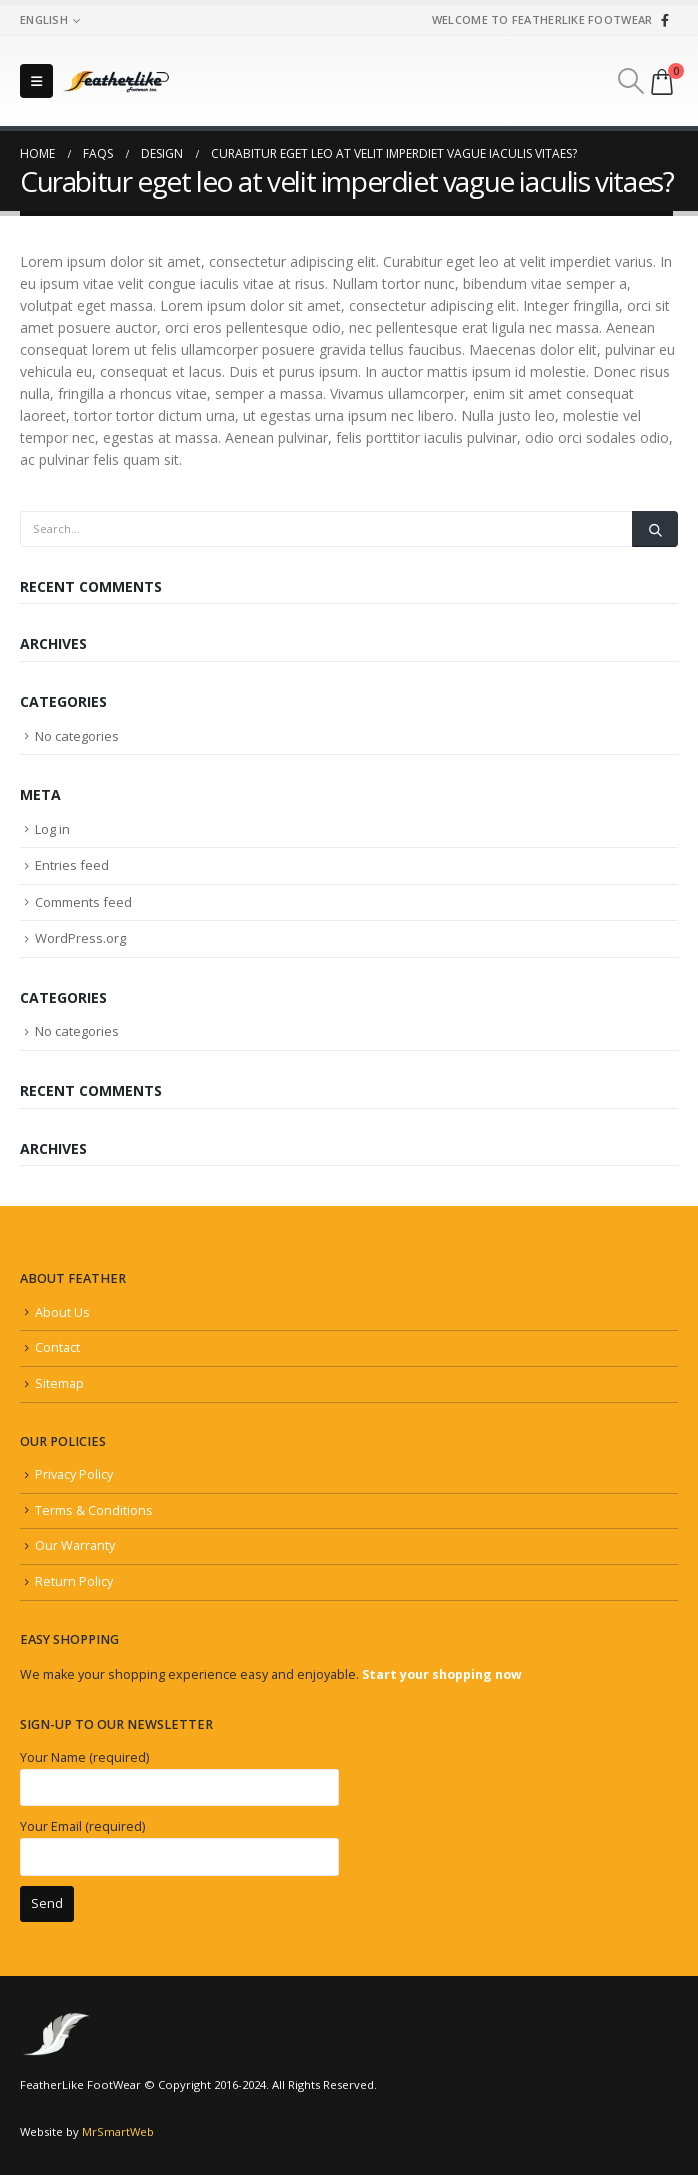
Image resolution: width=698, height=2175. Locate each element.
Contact (57, 1347)
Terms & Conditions (94, 1510)
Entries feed (72, 865)
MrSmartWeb (118, 2131)
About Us (62, 1312)
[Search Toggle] (631, 81)
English (44, 19)
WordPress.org (80, 938)
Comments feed (83, 902)
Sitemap (59, 1383)
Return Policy (74, 1581)
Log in (52, 829)
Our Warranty (75, 1545)
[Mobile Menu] (36, 81)
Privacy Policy (74, 1474)
